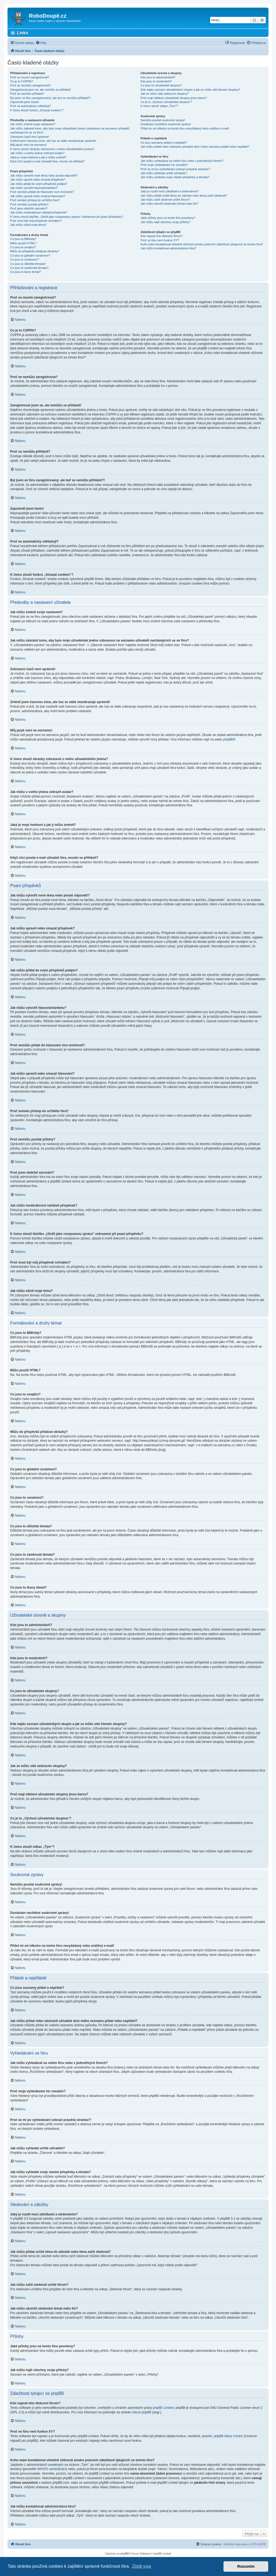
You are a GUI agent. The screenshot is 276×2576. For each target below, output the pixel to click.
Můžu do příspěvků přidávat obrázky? (34, 251)
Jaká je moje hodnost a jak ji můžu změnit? (38, 157)
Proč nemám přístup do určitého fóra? (35, 200)
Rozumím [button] (246, 2566)
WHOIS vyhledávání (51, 2469)
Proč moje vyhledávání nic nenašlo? (164, 164)
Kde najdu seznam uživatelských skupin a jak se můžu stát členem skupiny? (190, 89)
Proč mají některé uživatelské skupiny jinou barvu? (174, 98)
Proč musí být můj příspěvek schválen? (35, 220)
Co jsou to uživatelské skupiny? (161, 85)
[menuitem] (41, 43)
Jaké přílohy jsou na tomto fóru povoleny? (168, 217)
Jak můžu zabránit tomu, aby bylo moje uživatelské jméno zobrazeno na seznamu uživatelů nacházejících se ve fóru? (69, 130)
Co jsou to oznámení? (24, 259)
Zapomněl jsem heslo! (24, 102)
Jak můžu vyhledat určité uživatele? (164, 173)
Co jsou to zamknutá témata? (29, 267)
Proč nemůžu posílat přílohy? (29, 204)
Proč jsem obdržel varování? (28, 208)
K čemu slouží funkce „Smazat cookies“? (37, 110)
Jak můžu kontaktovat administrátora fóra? (168, 248)
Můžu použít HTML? (23, 243)
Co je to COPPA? (21, 81)
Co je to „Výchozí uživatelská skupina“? (166, 102)
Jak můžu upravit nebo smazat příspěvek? (37, 179)
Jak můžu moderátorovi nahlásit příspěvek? (38, 212)
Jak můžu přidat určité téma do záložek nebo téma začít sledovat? (184, 195)
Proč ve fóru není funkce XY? (160, 240)
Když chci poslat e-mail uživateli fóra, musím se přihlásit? (47, 161)
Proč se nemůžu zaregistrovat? (30, 85)
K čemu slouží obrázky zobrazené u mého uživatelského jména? (52, 149)
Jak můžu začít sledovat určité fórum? (165, 199)
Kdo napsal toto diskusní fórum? (162, 236)
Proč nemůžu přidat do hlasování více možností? (42, 191)
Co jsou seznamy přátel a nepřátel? (164, 142)
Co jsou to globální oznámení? (30, 255)
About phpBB (141, 2412)
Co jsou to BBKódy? (23, 239)
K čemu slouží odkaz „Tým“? (159, 106)
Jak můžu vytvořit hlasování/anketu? (34, 187)
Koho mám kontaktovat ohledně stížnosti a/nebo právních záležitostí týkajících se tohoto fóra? (202, 244)
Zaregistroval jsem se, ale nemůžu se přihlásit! (40, 89)
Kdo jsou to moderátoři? (156, 81)
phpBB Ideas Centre (228, 2436)
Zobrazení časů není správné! (29, 136)
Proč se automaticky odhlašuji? (30, 106)
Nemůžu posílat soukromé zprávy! (163, 120)
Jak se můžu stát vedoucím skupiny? (165, 93)
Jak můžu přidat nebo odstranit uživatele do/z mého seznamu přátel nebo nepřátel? (195, 146)
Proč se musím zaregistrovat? (29, 77)
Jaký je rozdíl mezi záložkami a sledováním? (170, 191)
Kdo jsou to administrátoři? (158, 77)
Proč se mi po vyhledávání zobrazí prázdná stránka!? (175, 169)
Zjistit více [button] (141, 2566)
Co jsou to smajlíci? (23, 247)
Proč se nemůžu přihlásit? (27, 93)
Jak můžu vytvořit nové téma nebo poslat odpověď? (43, 175)
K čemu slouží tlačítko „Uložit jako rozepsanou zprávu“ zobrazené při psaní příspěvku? (66, 216)
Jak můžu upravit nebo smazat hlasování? (37, 196)
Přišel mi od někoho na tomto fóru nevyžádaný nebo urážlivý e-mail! (185, 128)
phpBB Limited (163, 2408)
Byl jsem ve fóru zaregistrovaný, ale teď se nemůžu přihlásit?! (50, 98)
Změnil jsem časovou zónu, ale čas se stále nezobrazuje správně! (53, 140)
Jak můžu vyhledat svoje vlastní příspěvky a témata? (175, 177)
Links (22, 32)
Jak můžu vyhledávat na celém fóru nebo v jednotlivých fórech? (182, 160)
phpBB (228, 739)
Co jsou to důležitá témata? (28, 263)
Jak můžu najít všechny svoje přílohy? (165, 222)
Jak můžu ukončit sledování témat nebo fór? (169, 203)
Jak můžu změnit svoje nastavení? (32, 124)
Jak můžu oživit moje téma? (28, 224)
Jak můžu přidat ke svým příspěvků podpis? (38, 183)
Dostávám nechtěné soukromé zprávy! (166, 124)
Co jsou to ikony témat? (25, 271)
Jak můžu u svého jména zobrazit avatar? (37, 153)
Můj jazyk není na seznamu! (28, 144)
